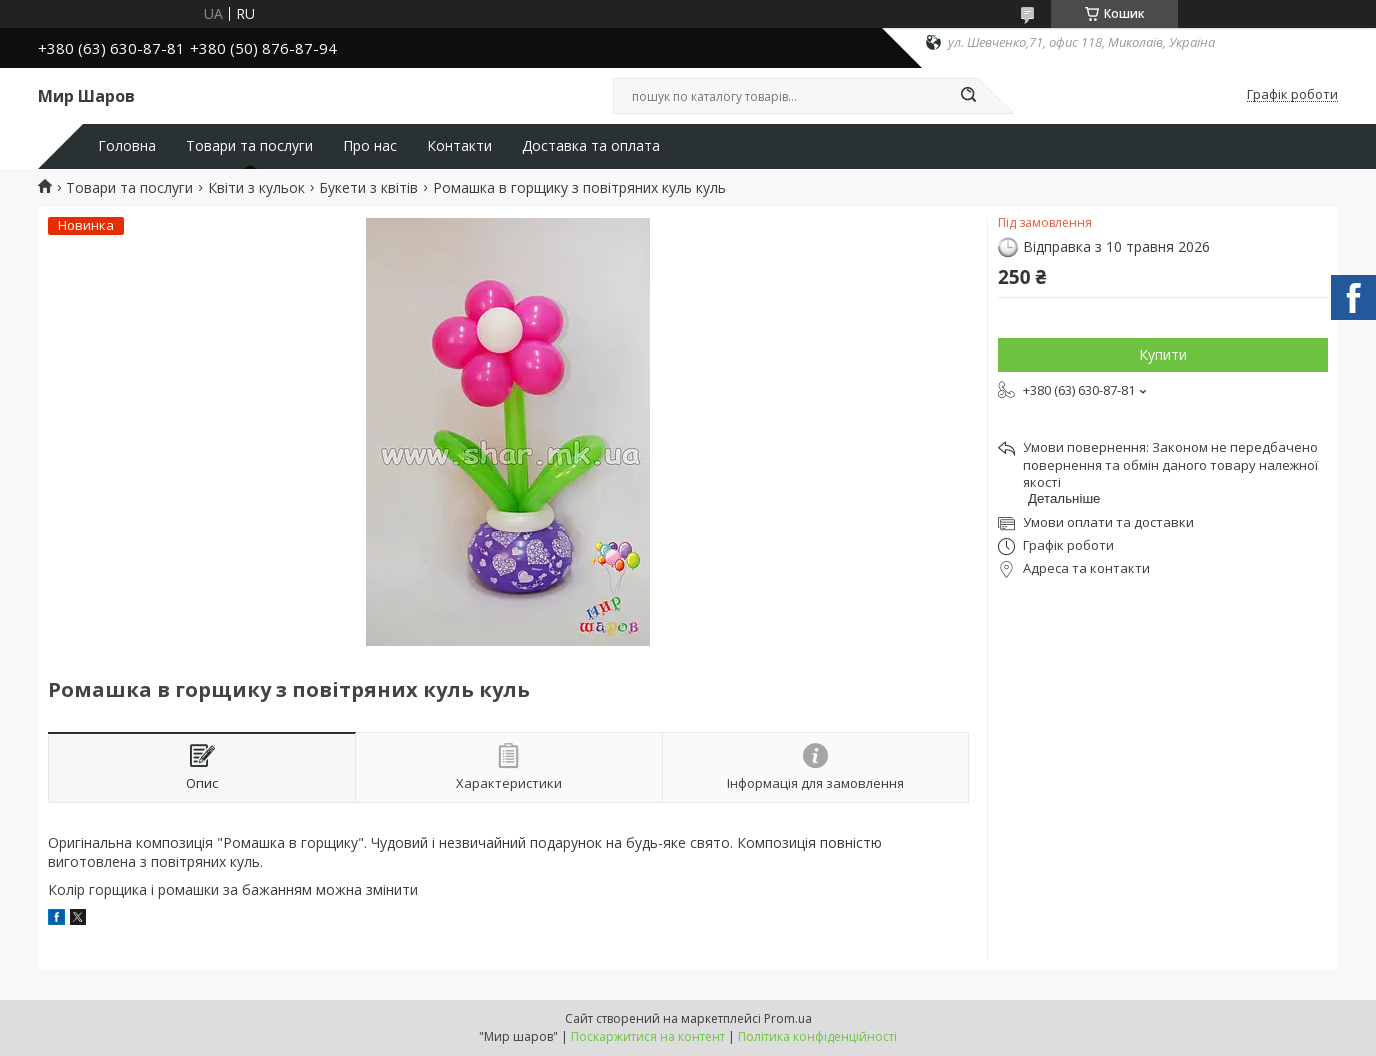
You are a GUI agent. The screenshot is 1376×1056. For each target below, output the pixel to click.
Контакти (459, 146)
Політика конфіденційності (817, 1036)
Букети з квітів (368, 188)
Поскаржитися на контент (648, 1036)
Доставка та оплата (591, 146)
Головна (127, 146)
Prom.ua (788, 1018)
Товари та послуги (249, 146)
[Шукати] (968, 96)
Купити (1163, 354)
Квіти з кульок (256, 188)
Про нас (370, 146)
